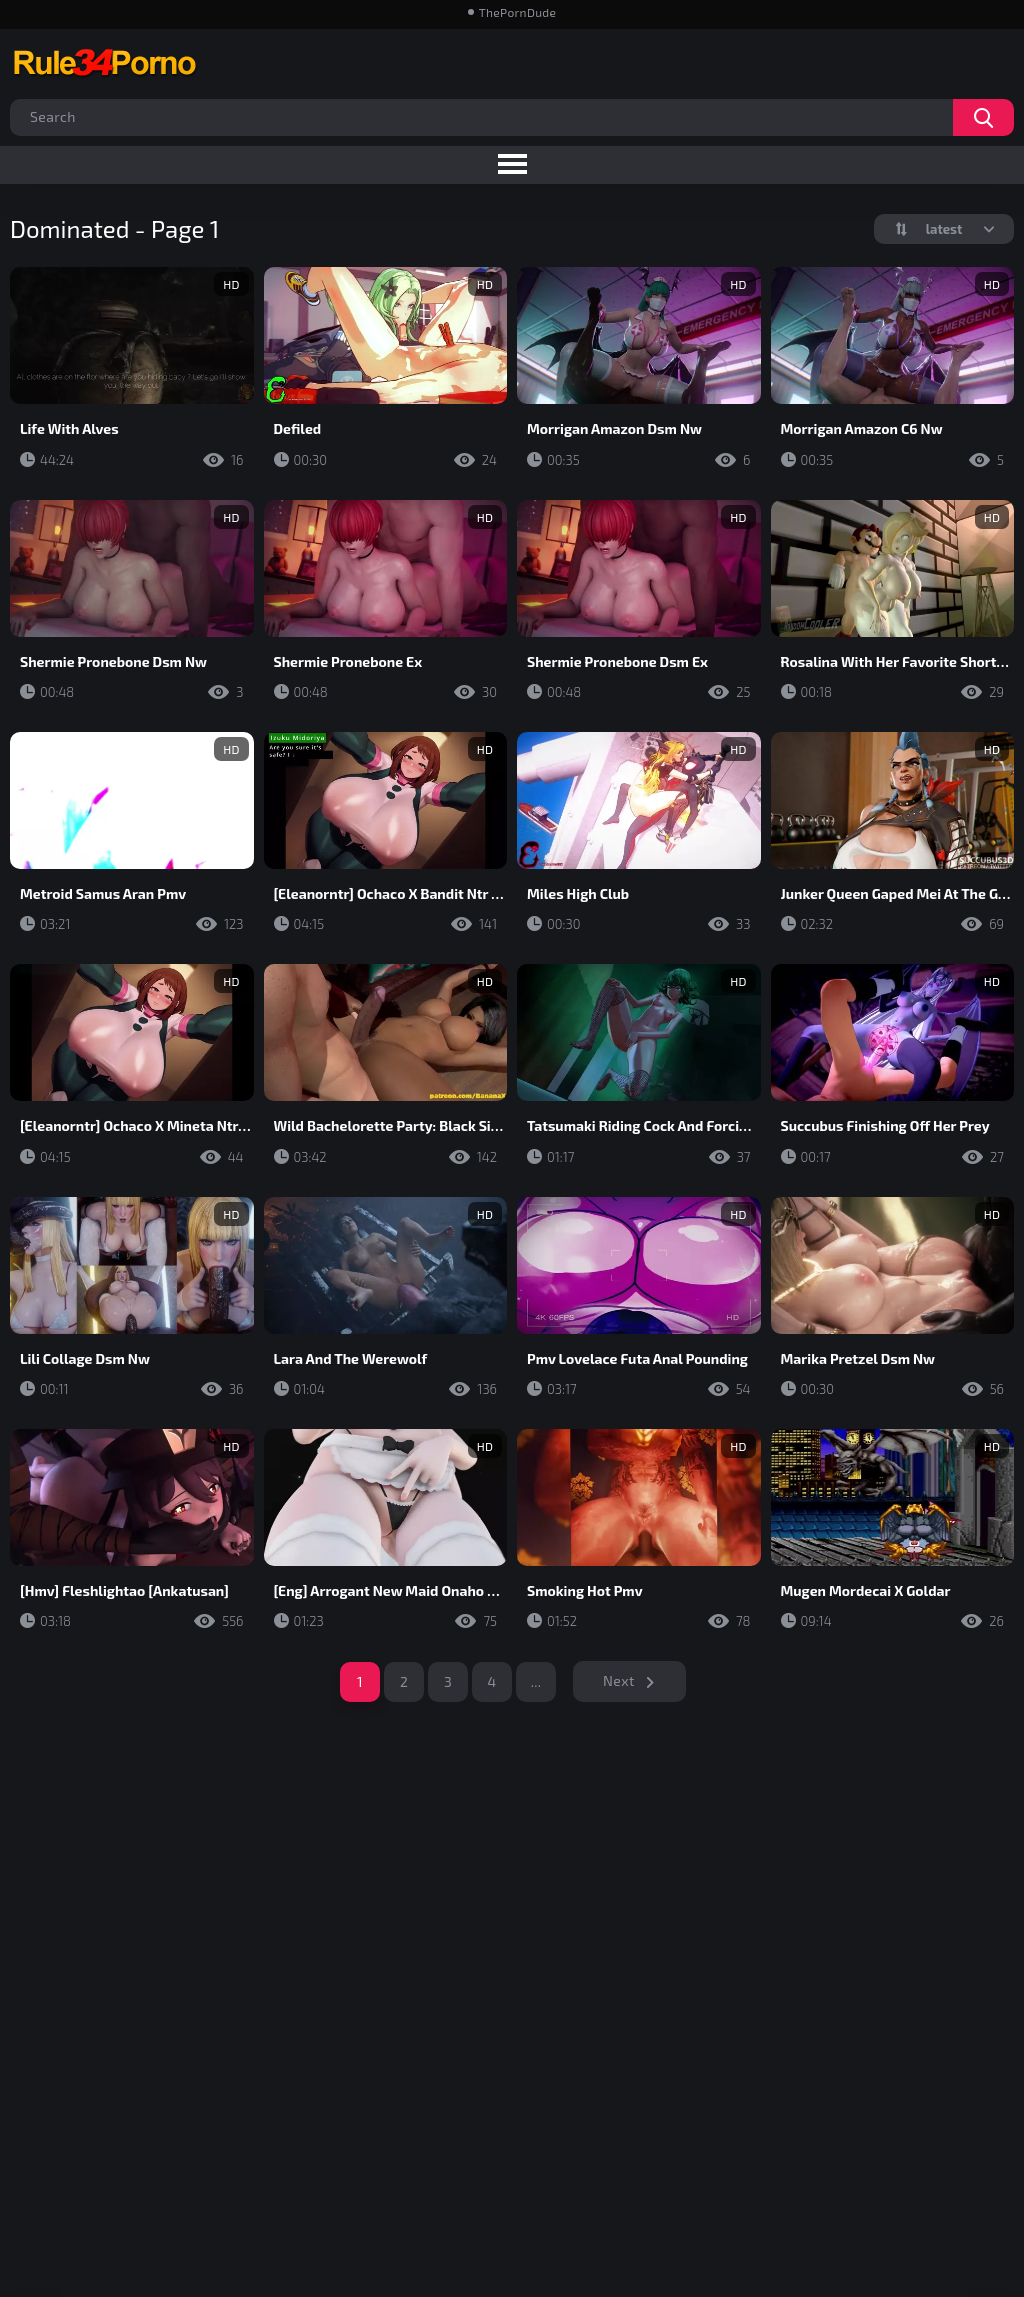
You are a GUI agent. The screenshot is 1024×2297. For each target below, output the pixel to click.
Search (983, 117)
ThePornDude (517, 12)
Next (619, 1680)
